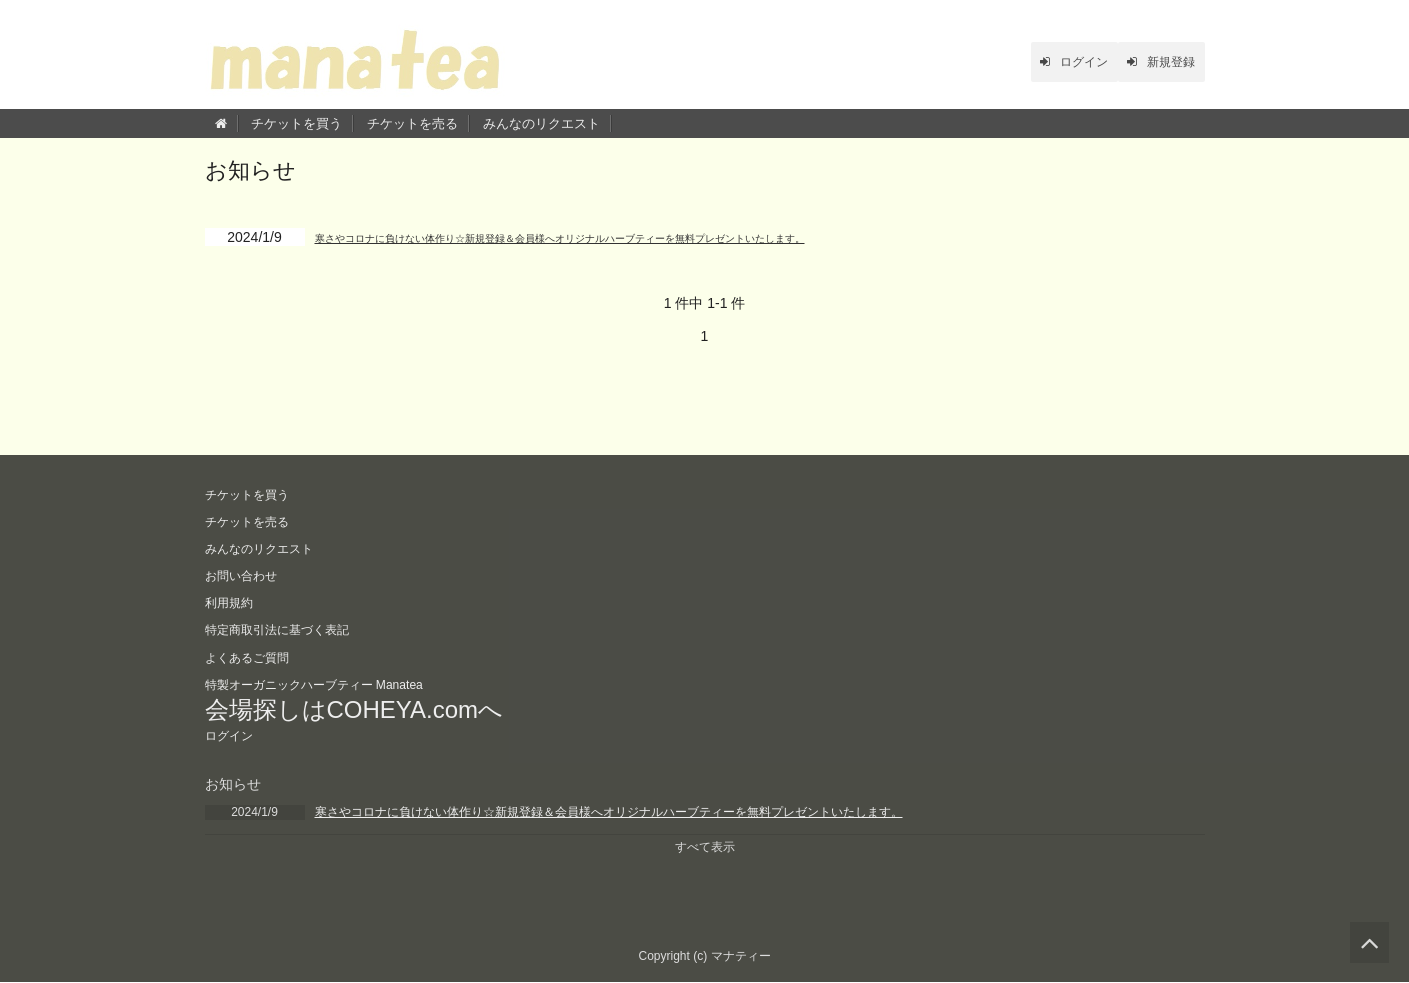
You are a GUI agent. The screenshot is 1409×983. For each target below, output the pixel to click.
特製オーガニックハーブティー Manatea (332, 680)
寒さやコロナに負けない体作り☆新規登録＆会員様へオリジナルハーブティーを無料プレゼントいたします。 (658, 237)
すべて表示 (705, 847)
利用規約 (233, 600)
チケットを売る (412, 123)
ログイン (1041, 61)
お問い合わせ (247, 574)
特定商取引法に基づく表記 (289, 627)
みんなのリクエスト (541, 123)
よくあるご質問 (254, 653)
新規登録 (1150, 61)
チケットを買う (296, 123)
